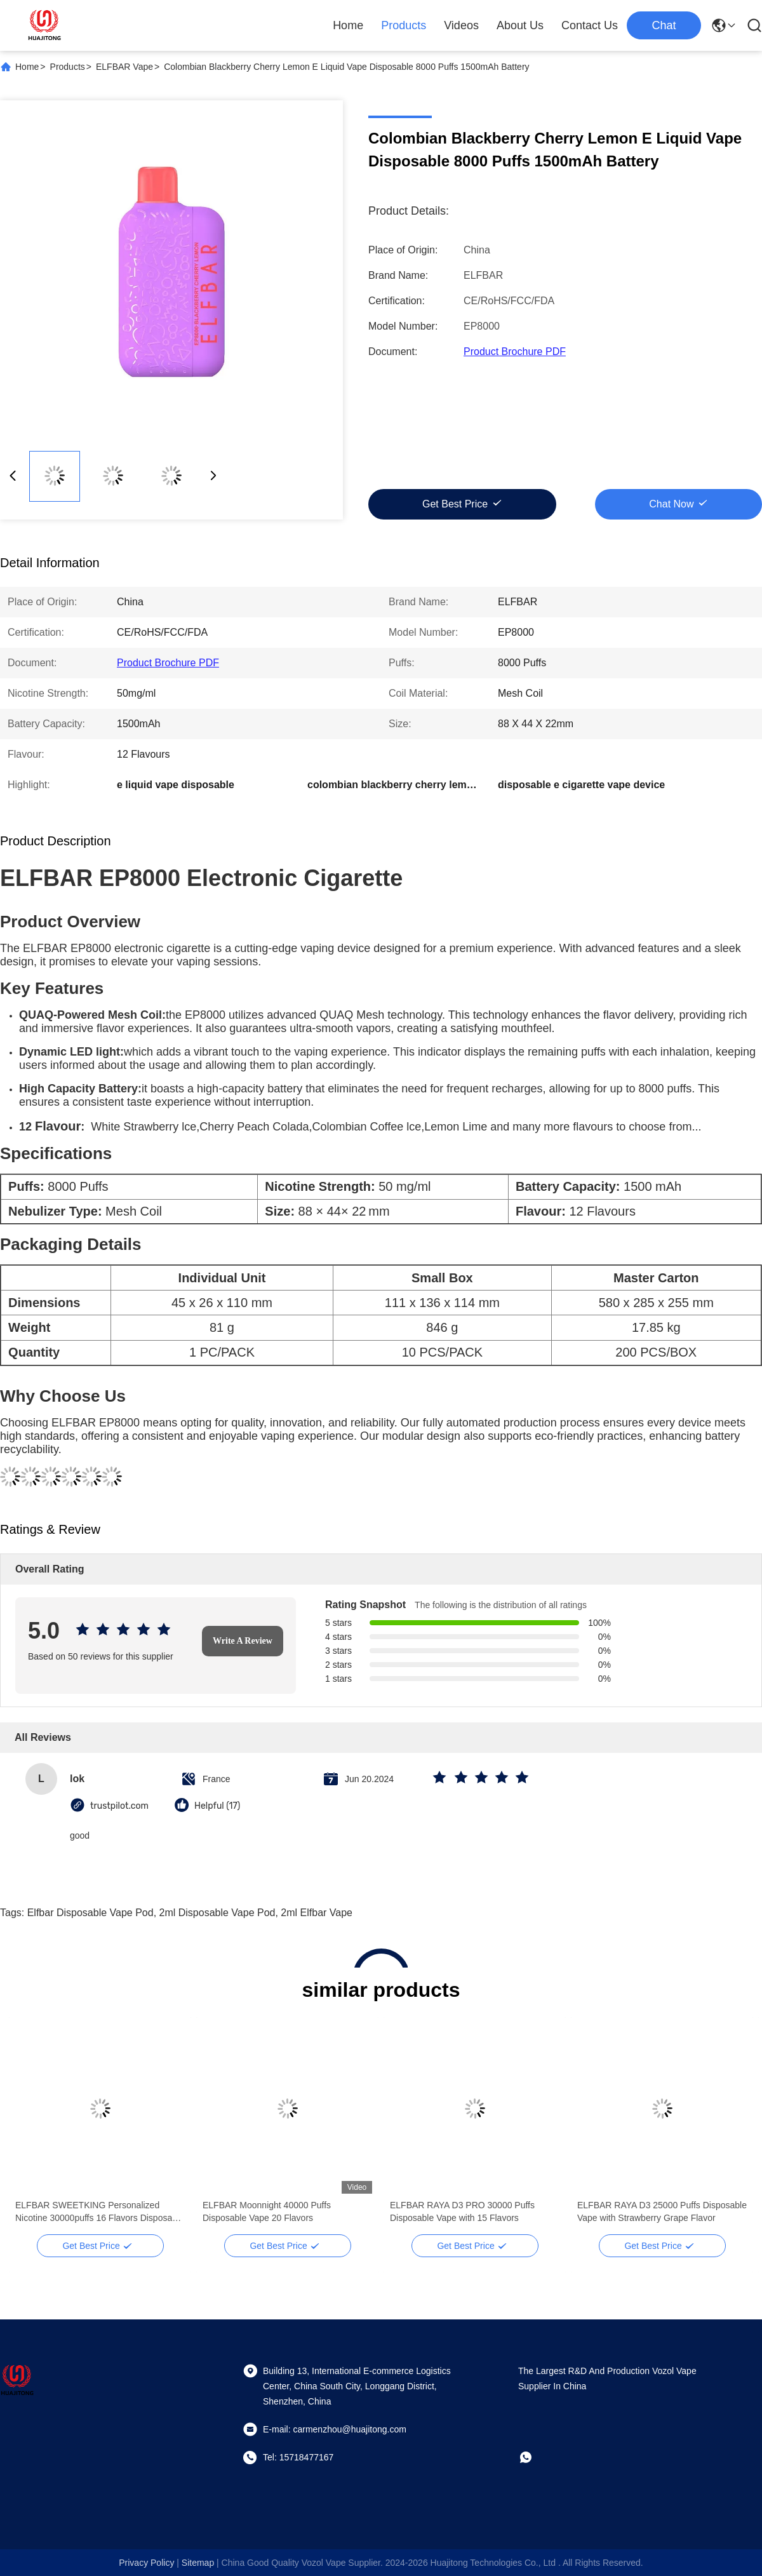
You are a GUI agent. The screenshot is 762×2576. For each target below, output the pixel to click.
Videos (461, 25)
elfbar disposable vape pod (90, 1912)
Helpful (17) (217, 1806)
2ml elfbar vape (316, 1912)
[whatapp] (534, 2457)
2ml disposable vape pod (217, 1912)
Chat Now (671, 504)
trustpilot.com (119, 1806)
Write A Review (242, 1641)
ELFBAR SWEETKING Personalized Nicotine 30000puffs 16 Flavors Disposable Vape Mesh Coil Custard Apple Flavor (99, 2212)
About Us (520, 25)
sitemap (198, 2563)
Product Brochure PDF (515, 351)
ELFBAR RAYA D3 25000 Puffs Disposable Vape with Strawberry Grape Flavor (662, 2211)
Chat (664, 25)
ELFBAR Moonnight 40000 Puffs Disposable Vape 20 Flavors (267, 2211)
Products (403, 25)
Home (348, 25)
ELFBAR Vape (124, 67)
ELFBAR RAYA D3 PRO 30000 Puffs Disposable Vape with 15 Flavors (462, 2211)
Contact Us (589, 25)
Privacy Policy (146, 2563)
